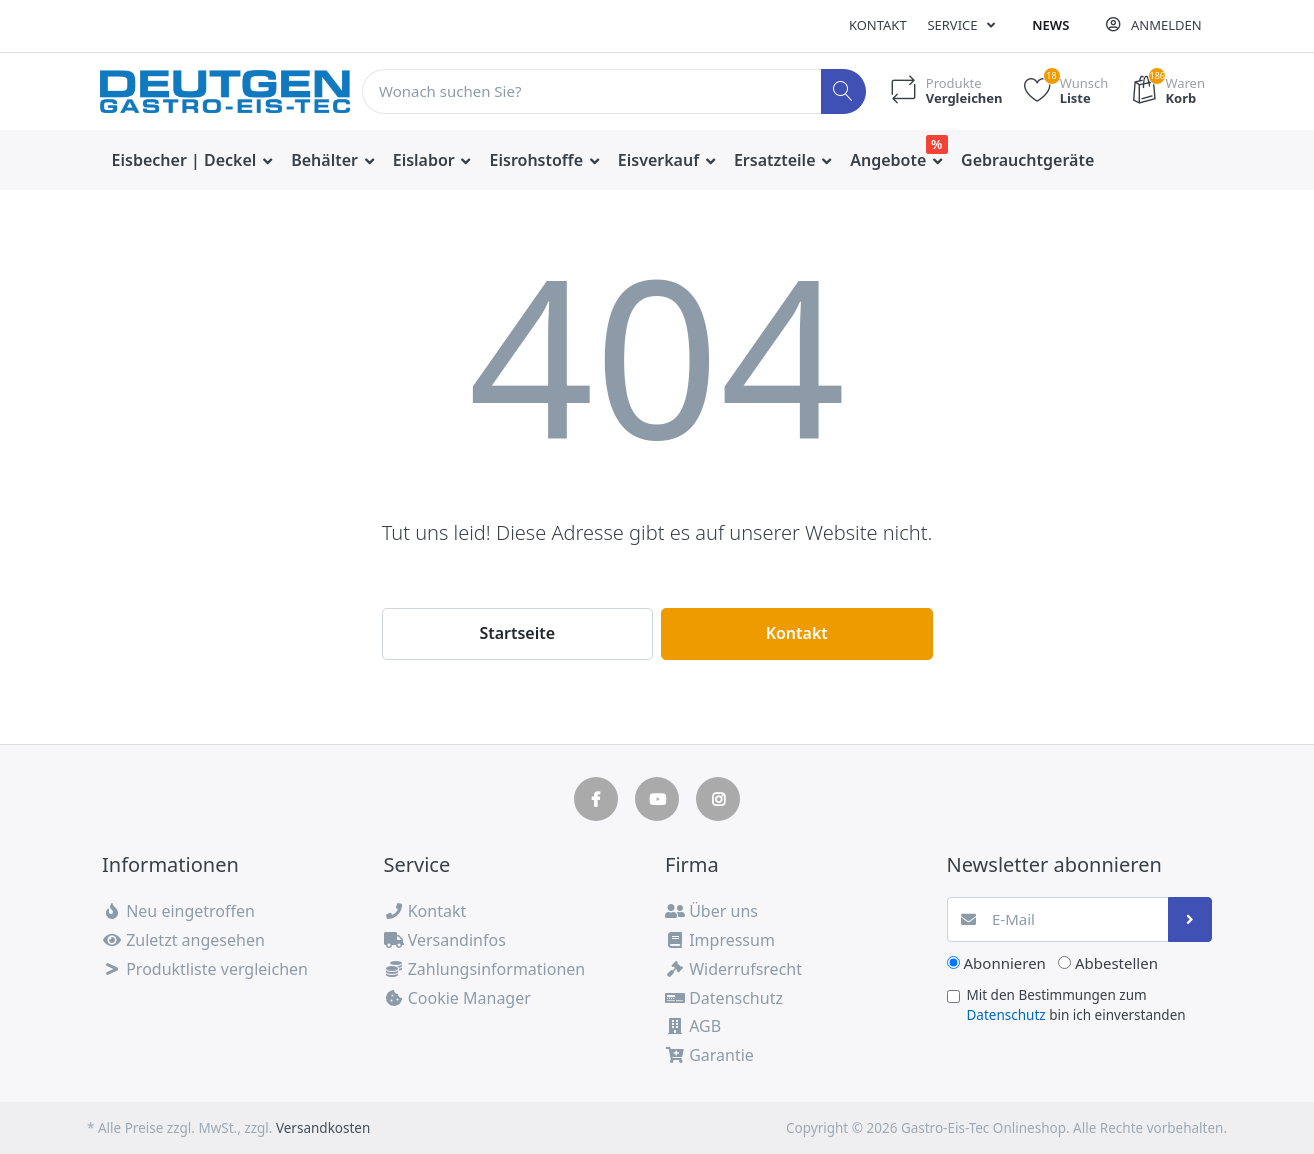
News (1050, 25)
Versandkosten (323, 1128)
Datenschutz (1006, 1015)
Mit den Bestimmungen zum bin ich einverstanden (1076, 1005)
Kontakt (878, 25)
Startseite (517, 633)
